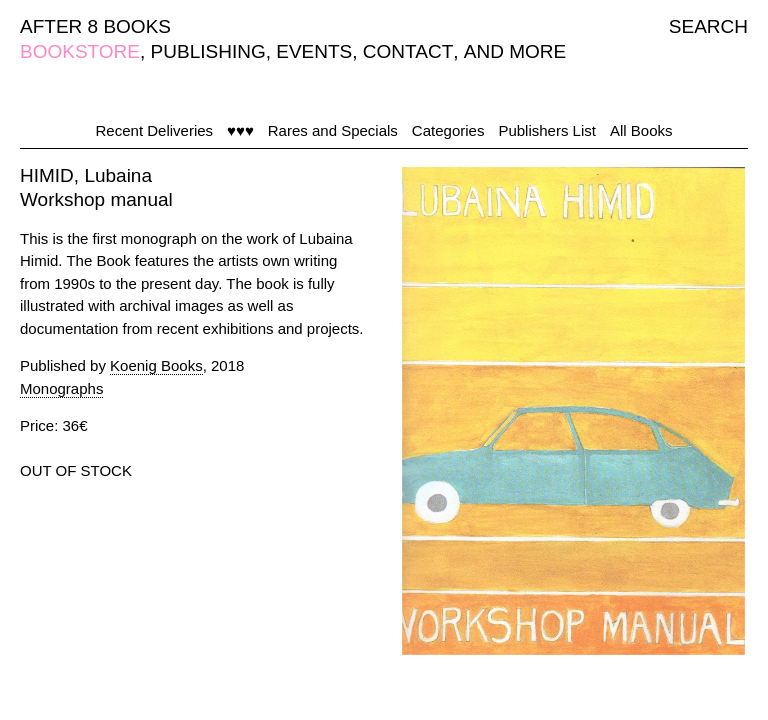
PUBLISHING (208, 51)
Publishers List (547, 130)
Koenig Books (156, 365)
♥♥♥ (240, 130)
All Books (641, 130)
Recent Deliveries (155, 130)
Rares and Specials (333, 130)
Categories (448, 130)
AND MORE (515, 51)
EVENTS (314, 51)
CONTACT (408, 51)
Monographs (61, 388)
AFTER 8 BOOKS (95, 26)
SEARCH (708, 26)
